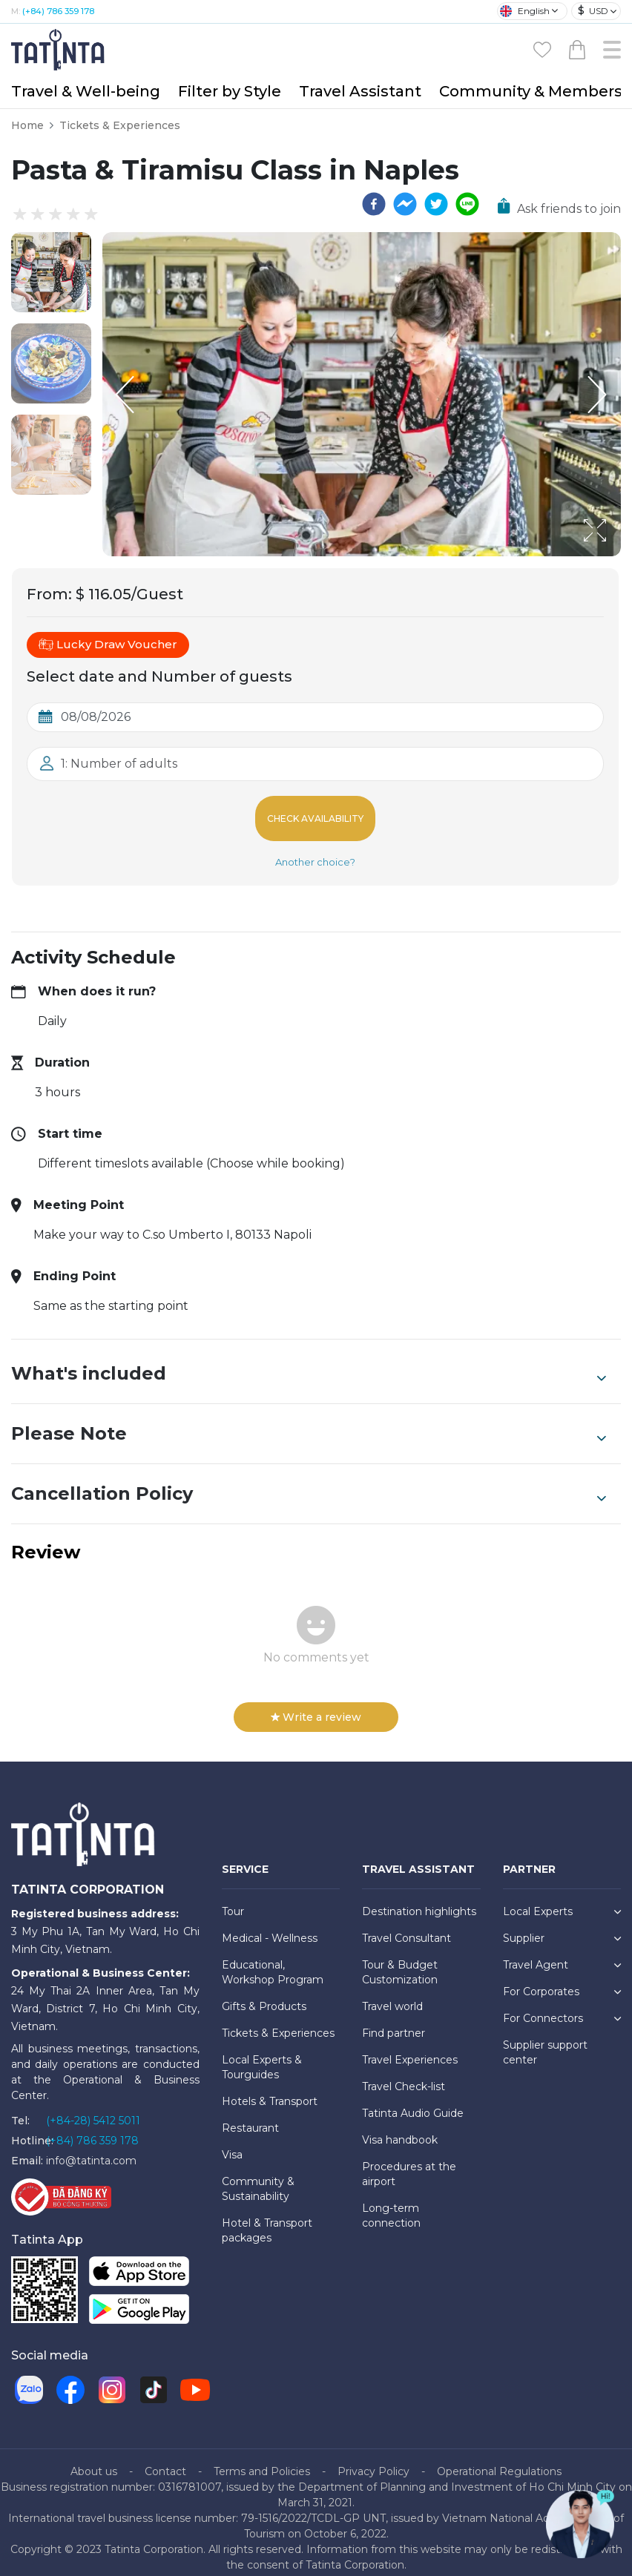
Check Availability (315, 813)
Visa (232, 2143)
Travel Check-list (403, 2074)
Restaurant (250, 2116)
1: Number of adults (119, 764)
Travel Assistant (360, 91)
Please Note (308, 1422)
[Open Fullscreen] (616, 555)
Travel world (392, 1994)
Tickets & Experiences (119, 125)
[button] (51, 272)
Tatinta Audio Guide (413, 2101)
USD (593, 11)
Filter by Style (229, 91)
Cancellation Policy (308, 1482)
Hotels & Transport (269, 2089)
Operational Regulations (499, 2459)
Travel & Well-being (85, 91)
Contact (165, 2459)
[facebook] (374, 204)
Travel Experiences (410, 2048)
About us (93, 2459)
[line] (467, 204)
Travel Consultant (406, 1926)
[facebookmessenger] (405, 204)
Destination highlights (419, 1899)
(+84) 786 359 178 (58, 11)
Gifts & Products (264, 1994)
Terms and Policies (262, 2459)
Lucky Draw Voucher (108, 644)
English (525, 11)
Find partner (393, 2021)
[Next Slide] (598, 394)
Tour (233, 1899)
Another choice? (315, 850)
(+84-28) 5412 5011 (93, 2108)
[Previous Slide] (124, 394)
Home (27, 125)
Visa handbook (400, 2128)
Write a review (316, 1705)
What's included (308, 1362)
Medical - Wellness (269, 1926)
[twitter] (436, 204)
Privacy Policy (373, 2459)
